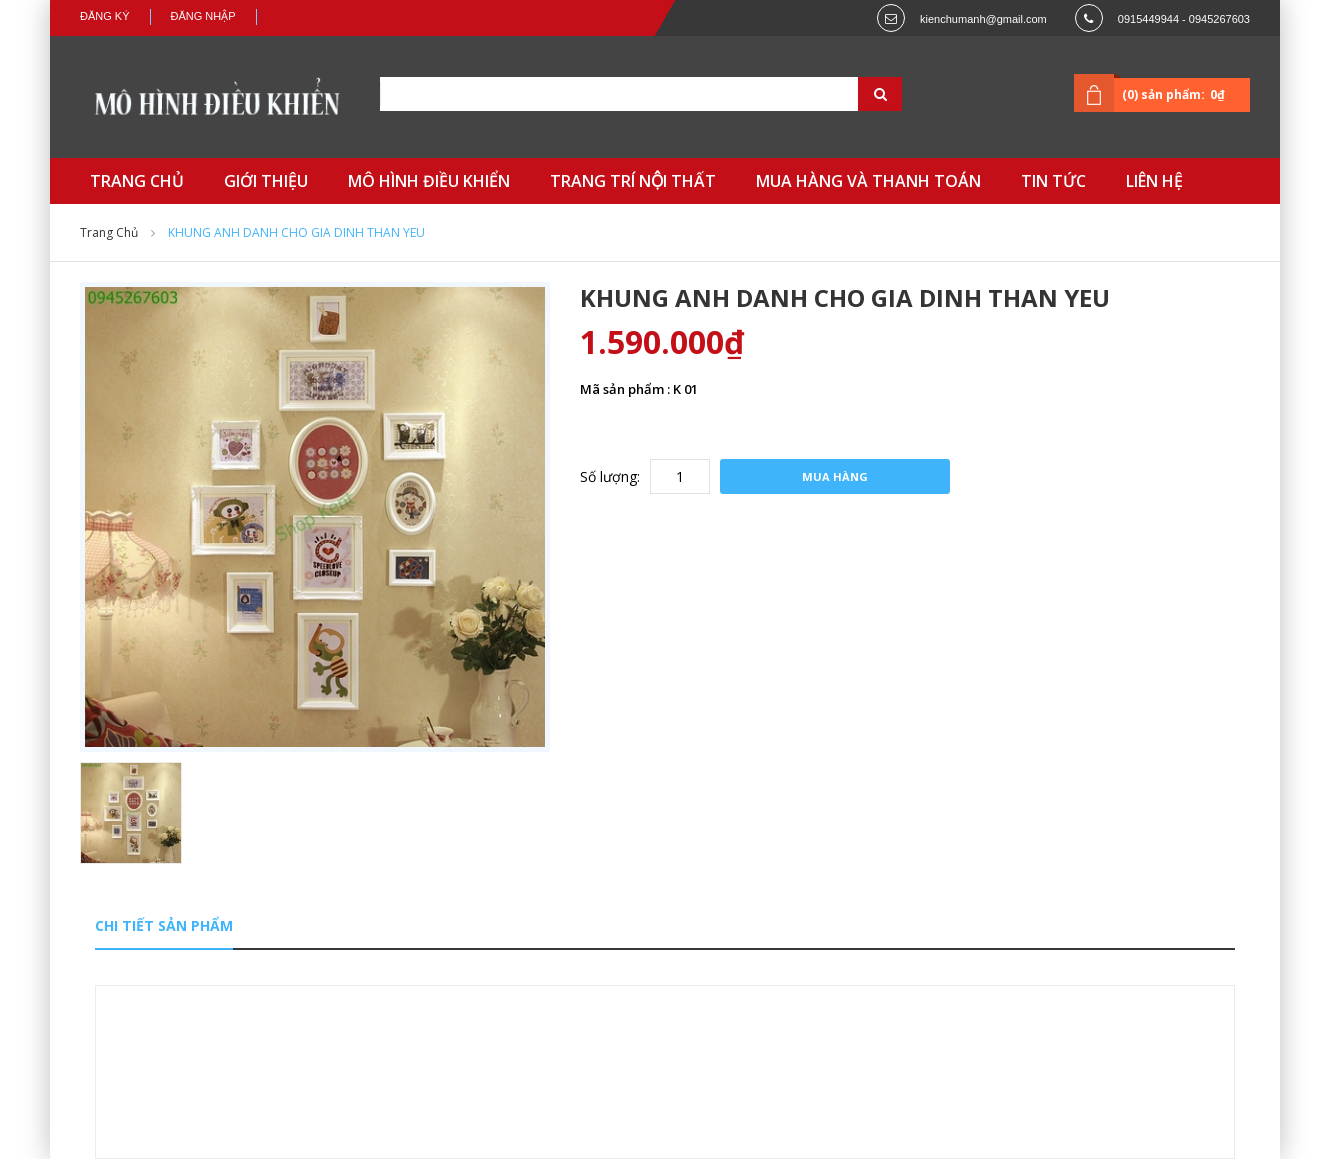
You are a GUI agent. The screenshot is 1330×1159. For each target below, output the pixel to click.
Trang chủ (109, 232)
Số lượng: (610, 476)
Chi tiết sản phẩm (164, 925)
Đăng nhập (203, 16)
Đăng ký (105, 16)
